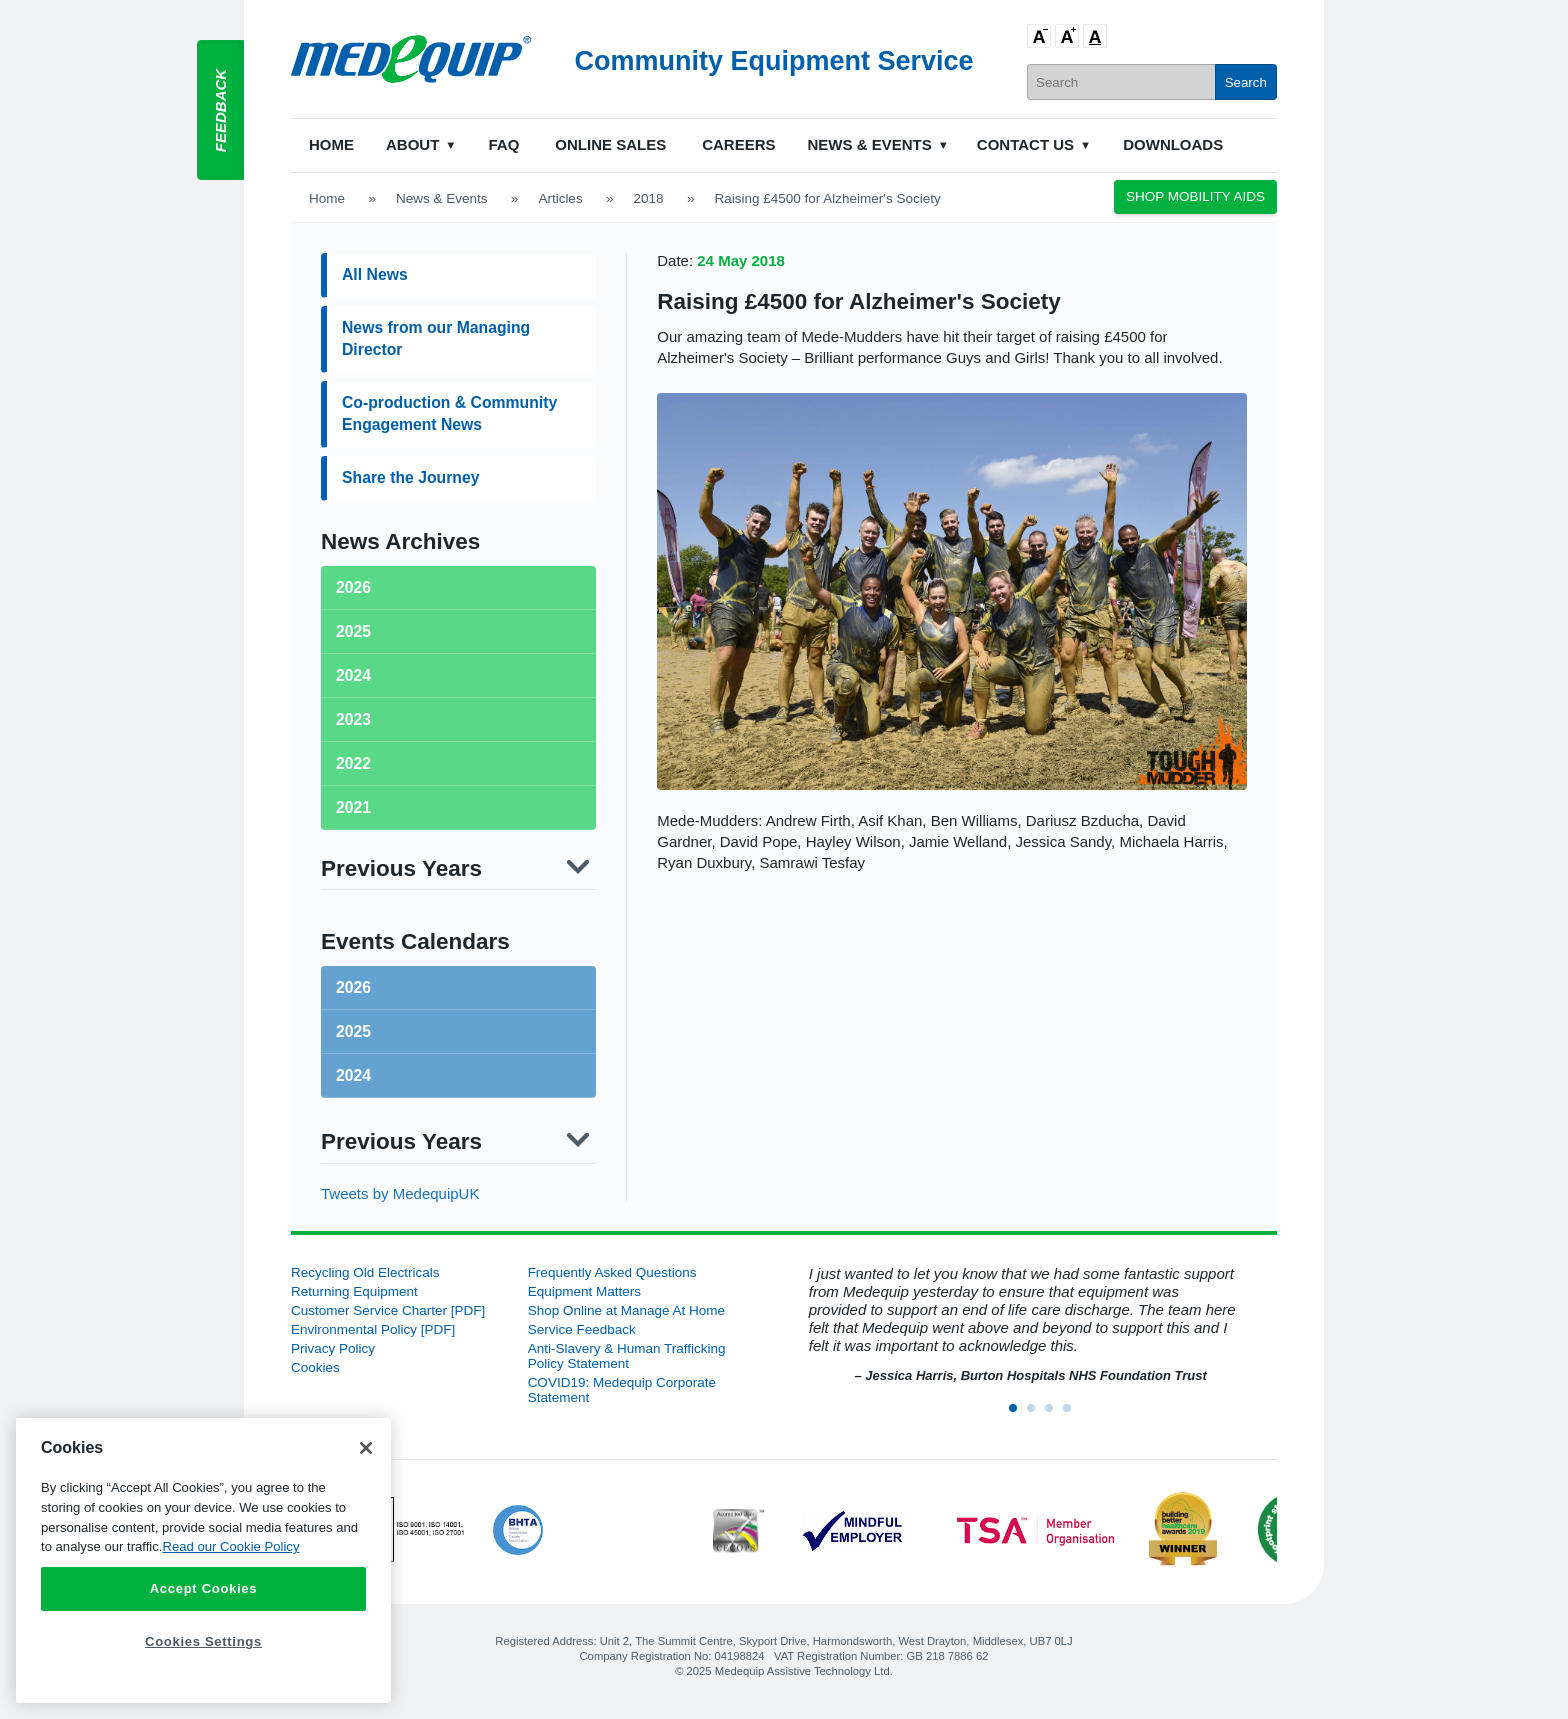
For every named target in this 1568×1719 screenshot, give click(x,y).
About (412, 144)
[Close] (366, 1448)
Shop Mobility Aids (1195, 196)
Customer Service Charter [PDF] (388, 1310)
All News (375, 274)
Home (331, 144)
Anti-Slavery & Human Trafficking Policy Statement (627, 1356)
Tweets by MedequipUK (400, 1193)
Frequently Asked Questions (612, 1272)
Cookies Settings (203, 1641)
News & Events (870, 144)
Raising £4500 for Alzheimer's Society (858, 301)
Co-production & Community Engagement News (449, 413)
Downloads (1173, 144)
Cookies (315, 1367)
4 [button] (1073, 1414)
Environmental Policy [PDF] (373, 1329)
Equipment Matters (584, 1291)
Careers (738, 144)
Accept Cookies (204, 1588)
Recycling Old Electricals (365, 1272)
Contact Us (1025, 144)
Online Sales (610, 144)
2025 (353, 1031)
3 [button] (1055, 1414)
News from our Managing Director (436, 338)
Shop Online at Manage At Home (626, 1310)
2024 (353, 1075)
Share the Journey (410, 477)
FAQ (503, 144)
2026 (353, 987)
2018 (649, 198)
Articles (560, 198)
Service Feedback (582, 1329)
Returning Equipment (354, 1291)
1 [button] (1019, 1414)
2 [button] (1037, 1414)
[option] (1020, 1325)
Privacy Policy (333, 1348)
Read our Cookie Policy (230, 1546)
